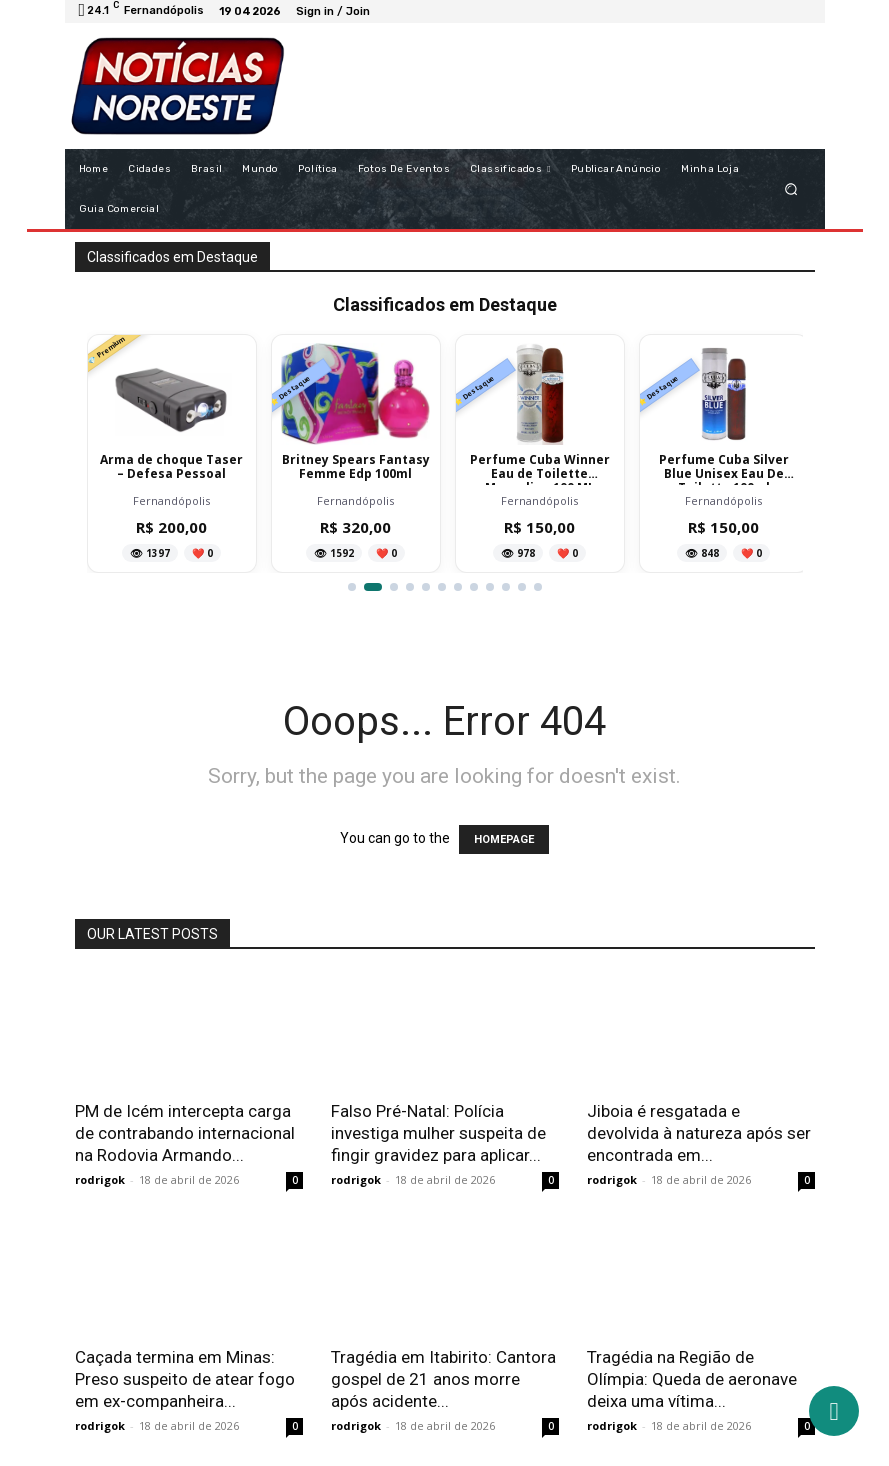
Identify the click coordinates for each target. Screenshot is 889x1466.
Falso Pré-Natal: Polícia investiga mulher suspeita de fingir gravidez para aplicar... (438, 1133)
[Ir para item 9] (490, 587)
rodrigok (100, 1179)
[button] (790, 188)
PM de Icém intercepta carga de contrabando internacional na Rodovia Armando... (185, 1133)
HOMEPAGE (504, 839)
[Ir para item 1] (352, 587)
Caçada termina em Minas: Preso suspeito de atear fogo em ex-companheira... (185, 1379)
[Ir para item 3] (394, 587)
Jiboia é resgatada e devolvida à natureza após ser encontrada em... (699, 1133)
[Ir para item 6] (442, 587)
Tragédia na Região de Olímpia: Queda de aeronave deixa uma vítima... (692, 1379)
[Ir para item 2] (373, 587)
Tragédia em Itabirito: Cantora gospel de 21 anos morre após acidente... (443, 1379)
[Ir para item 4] (410, 587)
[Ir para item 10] (506, 587)
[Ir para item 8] (474, 587)
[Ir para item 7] (458, 587)
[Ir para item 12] (538, 587)
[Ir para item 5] (426, 587)
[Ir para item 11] (522, 587)
